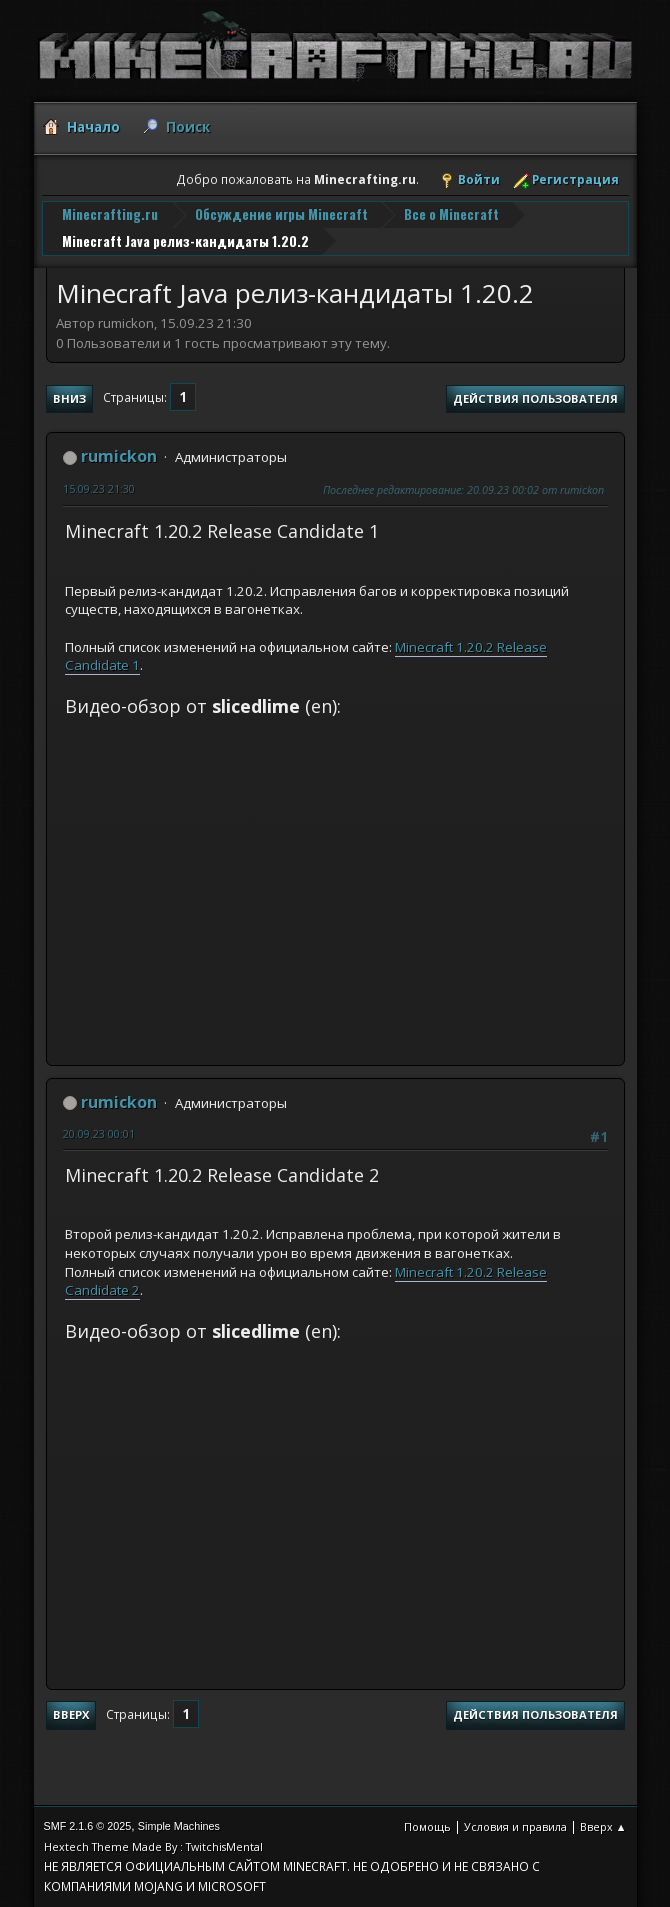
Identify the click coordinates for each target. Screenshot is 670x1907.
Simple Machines (179, 1826)
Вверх (71, 1714)
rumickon (119, 456)
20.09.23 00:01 (99, 1133)
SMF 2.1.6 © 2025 (88, 1826)
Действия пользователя (535, 398)
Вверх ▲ (603, 1826)
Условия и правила (515, 1826)
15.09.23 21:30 (99, 488)
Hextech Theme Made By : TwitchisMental (153, 1846)
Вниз (69, 398)
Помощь (427, 1826)
